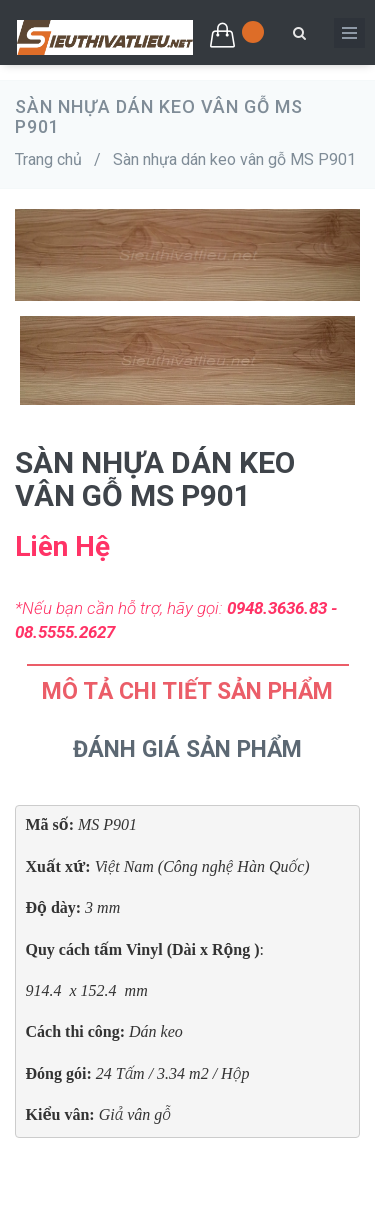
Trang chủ (48, 159)
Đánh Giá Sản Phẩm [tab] (187, 749)
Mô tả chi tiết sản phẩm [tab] (187, 691)
